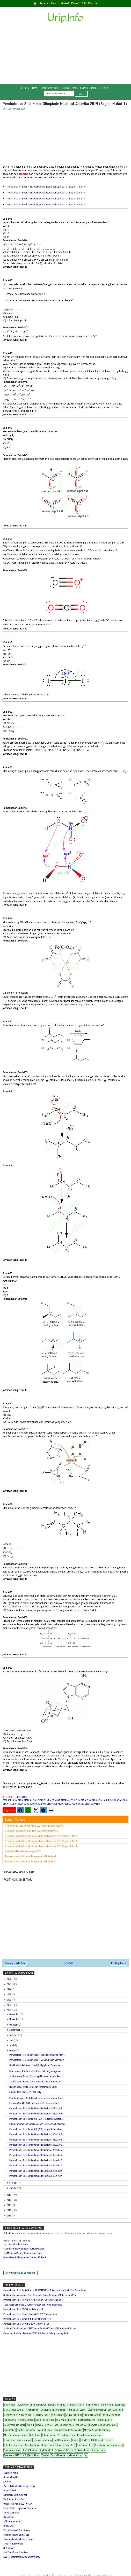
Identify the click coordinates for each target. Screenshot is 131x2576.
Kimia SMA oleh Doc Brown (16, 2530)
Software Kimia (82, 2450)
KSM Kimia (61, 2419)
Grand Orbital (9, 2490)
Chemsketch (32, 2409)
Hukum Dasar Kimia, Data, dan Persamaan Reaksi (33, 2086)
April (11, 2045)
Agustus (13, 2035)
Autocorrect (23, 2404)
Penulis (104, 88)
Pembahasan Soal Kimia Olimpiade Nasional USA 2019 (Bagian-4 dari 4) (46, 204)
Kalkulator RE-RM (86, 2419)
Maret (12, 2050)
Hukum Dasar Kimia (111, 2414)
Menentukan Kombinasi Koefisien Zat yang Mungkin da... (36, 2071)
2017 (9, 2205)
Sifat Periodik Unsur (13, 2445)
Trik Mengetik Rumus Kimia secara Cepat (22, 2253)
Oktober (13, 2024)
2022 (9, 1999)
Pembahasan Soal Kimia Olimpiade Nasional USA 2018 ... (36, 2108)
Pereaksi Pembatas (42, 2440)
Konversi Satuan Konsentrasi (103, 2425)
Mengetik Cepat (45, 2430)
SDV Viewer (9, 2548)
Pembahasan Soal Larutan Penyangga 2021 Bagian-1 (30, 1861)
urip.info (7, 170)
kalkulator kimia (75, 2455)
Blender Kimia (92, 2404)
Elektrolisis (46, 2409)
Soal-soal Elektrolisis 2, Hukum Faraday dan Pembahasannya (32, 2304)
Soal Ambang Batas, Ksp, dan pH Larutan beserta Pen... (35, 2076)
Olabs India (8, 2517)
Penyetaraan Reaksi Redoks (17, 2440)
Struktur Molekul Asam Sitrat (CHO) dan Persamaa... (35, 2065)
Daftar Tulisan (30, 88)
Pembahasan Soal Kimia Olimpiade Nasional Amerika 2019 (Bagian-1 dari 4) (41, 1846)
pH (86, 2455)
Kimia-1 (30, 2425)
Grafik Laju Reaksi (41, 2414)
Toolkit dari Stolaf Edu (14, 2499)
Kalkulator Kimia (49, 88)
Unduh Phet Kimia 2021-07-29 (17, 2503)
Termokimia (33, 2455)
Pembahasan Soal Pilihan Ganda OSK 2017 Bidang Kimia (30, 2314)
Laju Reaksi (9, 2430)
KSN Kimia (18, 1800)
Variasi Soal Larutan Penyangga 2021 (23, 1851)
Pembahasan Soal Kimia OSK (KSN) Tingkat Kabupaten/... (36, 2119)
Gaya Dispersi (10, 2414)
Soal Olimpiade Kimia (52, 1803)
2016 (9, 2210)
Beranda (68, 1963)
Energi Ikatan (59, 2409)
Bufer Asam (107, 2404)
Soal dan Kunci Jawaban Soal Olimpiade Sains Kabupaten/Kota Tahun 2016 (39, 2295)
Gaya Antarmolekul (97, 2409)
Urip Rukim (21, 1797)
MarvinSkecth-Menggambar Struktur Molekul (24, 2257)
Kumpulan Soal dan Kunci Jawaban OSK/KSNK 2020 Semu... (38, 2124)
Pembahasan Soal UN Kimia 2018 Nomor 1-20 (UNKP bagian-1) (33, 2300)
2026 (9, 1979)
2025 (9, 1984)
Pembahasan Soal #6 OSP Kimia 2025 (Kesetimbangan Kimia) (34, 1825)
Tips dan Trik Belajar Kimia (15, 2244)
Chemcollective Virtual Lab (16, 2534)
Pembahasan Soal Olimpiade (24, 1803)
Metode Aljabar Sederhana (97, 2430)
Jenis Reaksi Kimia (45, 2419)
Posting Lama (118, 1963)
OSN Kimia (81, 1800)
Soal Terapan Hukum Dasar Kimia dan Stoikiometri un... (35, 2081)
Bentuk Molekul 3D (56, 2404)
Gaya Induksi (25, 2414)
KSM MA (72, 2419)
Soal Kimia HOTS (85, 2445)
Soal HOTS (70, 2445)
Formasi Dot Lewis (76, 2409)
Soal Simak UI (46, 2450)
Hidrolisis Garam (92, 2414)
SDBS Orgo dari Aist (12, 2521)
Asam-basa (9, 2404)
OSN (73, 1800)
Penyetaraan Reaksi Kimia (89, 2435)
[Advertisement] (65, 58)
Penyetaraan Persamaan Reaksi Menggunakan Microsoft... (37, 2060)
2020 (9, 2010)
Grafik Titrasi (58, 2414)
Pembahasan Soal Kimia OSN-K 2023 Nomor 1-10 (27, 2319)
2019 (9, 2194)
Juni (11, 2040)
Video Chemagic (11, 2512)
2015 (9, 2215)
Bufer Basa (120, 2404)
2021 (9, 2005)
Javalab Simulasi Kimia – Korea (18, 2539)
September (14, 2029)
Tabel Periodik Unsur (13, 2543)
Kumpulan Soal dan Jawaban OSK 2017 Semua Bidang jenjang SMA (35, 2333)
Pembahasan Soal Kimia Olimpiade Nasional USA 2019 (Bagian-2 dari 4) (46, 192)
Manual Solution (33, 1800)
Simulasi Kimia (70, 88)
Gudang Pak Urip (11, 2477)
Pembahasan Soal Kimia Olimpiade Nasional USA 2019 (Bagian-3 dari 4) (46, 198)
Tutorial (45, 2455)
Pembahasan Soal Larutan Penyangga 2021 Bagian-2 (30, 1856)
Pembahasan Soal (66, 2435)
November (14, 2019)
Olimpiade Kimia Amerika (57, 1800)
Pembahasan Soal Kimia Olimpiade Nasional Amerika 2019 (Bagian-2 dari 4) (41, 1841)
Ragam (75, 2440)
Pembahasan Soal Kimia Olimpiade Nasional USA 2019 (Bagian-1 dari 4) (46, 186)
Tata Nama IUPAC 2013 (15, 2455)
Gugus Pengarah (74, 2414)
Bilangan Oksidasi (75, 2404)
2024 (9, 1989)
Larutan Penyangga (26, 2430)
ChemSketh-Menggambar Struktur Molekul (23, 2248)
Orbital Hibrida (48, 2435)
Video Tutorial (89, 88)
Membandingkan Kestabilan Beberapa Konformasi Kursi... (36, 2098)
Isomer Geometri (26, 2419)
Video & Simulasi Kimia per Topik (19, 2486)
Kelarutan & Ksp (104, 2419)
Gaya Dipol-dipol (115, 2409)
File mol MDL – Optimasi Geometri (19, 2508)
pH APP (7, 2481)
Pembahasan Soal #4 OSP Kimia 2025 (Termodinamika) (31, 1831)
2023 (9, 1994)
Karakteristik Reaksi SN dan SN (25, 2092)
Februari (13, 2182)
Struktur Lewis (98, 2450)
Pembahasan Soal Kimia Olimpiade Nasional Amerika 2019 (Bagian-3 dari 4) (41, 1836)
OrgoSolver (8, 2526)
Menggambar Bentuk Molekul (68, 2430)
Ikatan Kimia (10, 2419)
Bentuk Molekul (38, 2404)
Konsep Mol (81, 2425)
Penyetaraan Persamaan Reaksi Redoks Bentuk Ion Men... (37, 2054)
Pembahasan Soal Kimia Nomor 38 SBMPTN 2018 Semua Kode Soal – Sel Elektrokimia (44, 2290)
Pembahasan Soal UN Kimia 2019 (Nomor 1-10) (26, 2323)
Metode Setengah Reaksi (16, 2435)
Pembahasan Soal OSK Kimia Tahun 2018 (23, 2309)
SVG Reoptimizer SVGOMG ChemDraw (21, 2557)
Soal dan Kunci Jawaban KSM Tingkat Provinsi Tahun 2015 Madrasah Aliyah (39, 2328)
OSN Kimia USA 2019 (97, 1800)
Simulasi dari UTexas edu (15, 2495)
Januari (13, 2188)
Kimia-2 (39, 2425)
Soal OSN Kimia (30, 2450)
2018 (9, 2200)
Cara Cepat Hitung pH (14, 2409)
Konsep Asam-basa (64, 2425)
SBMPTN (85, 2440)
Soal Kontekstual (12, 2450)
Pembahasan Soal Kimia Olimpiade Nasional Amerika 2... (36, 2150)
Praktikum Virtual (62, 2440)
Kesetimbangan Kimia (14, 2425)
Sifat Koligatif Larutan (101, 2440)
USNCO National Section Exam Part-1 (84, 1803)
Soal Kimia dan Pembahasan (109, 2445)
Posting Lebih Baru (15, 1963)
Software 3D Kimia (64, 2450)
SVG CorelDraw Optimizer (15, 2552)
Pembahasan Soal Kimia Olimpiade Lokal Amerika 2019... (36, 2170)
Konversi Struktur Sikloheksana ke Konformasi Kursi (34, 2103)
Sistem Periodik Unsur (52, 2445)
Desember (14, 2014)
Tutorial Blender (58, 2455)
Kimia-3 (49, 2425)
